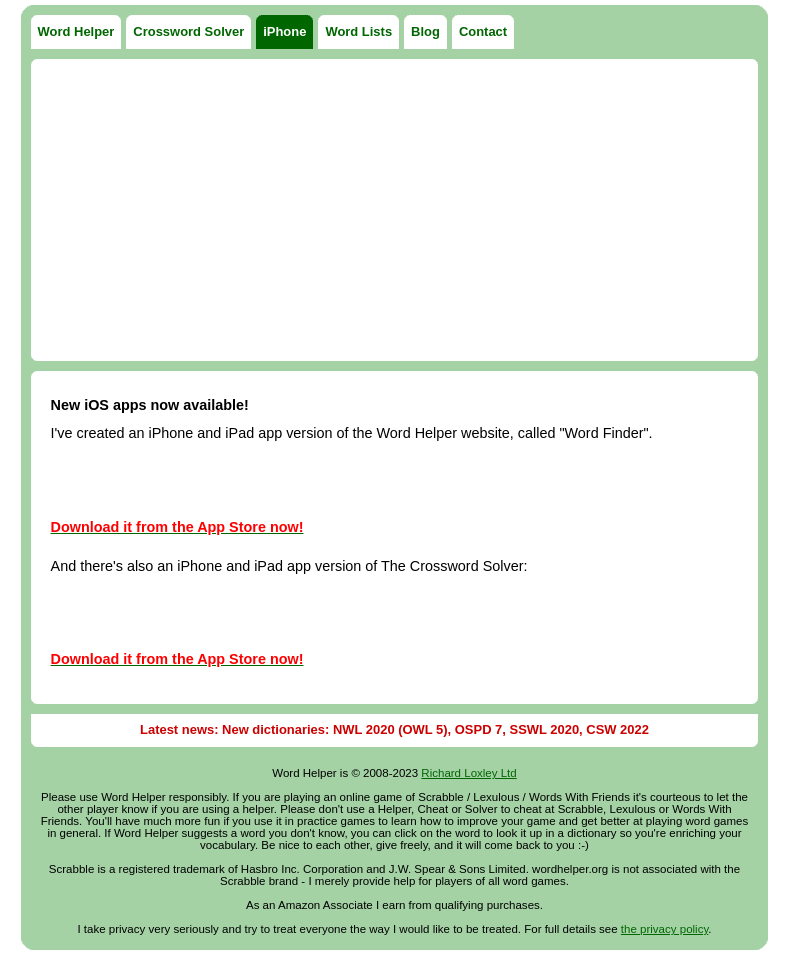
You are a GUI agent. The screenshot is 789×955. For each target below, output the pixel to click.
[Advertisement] (395, 210)
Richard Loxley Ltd (468, 773)
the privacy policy (664, 929)
